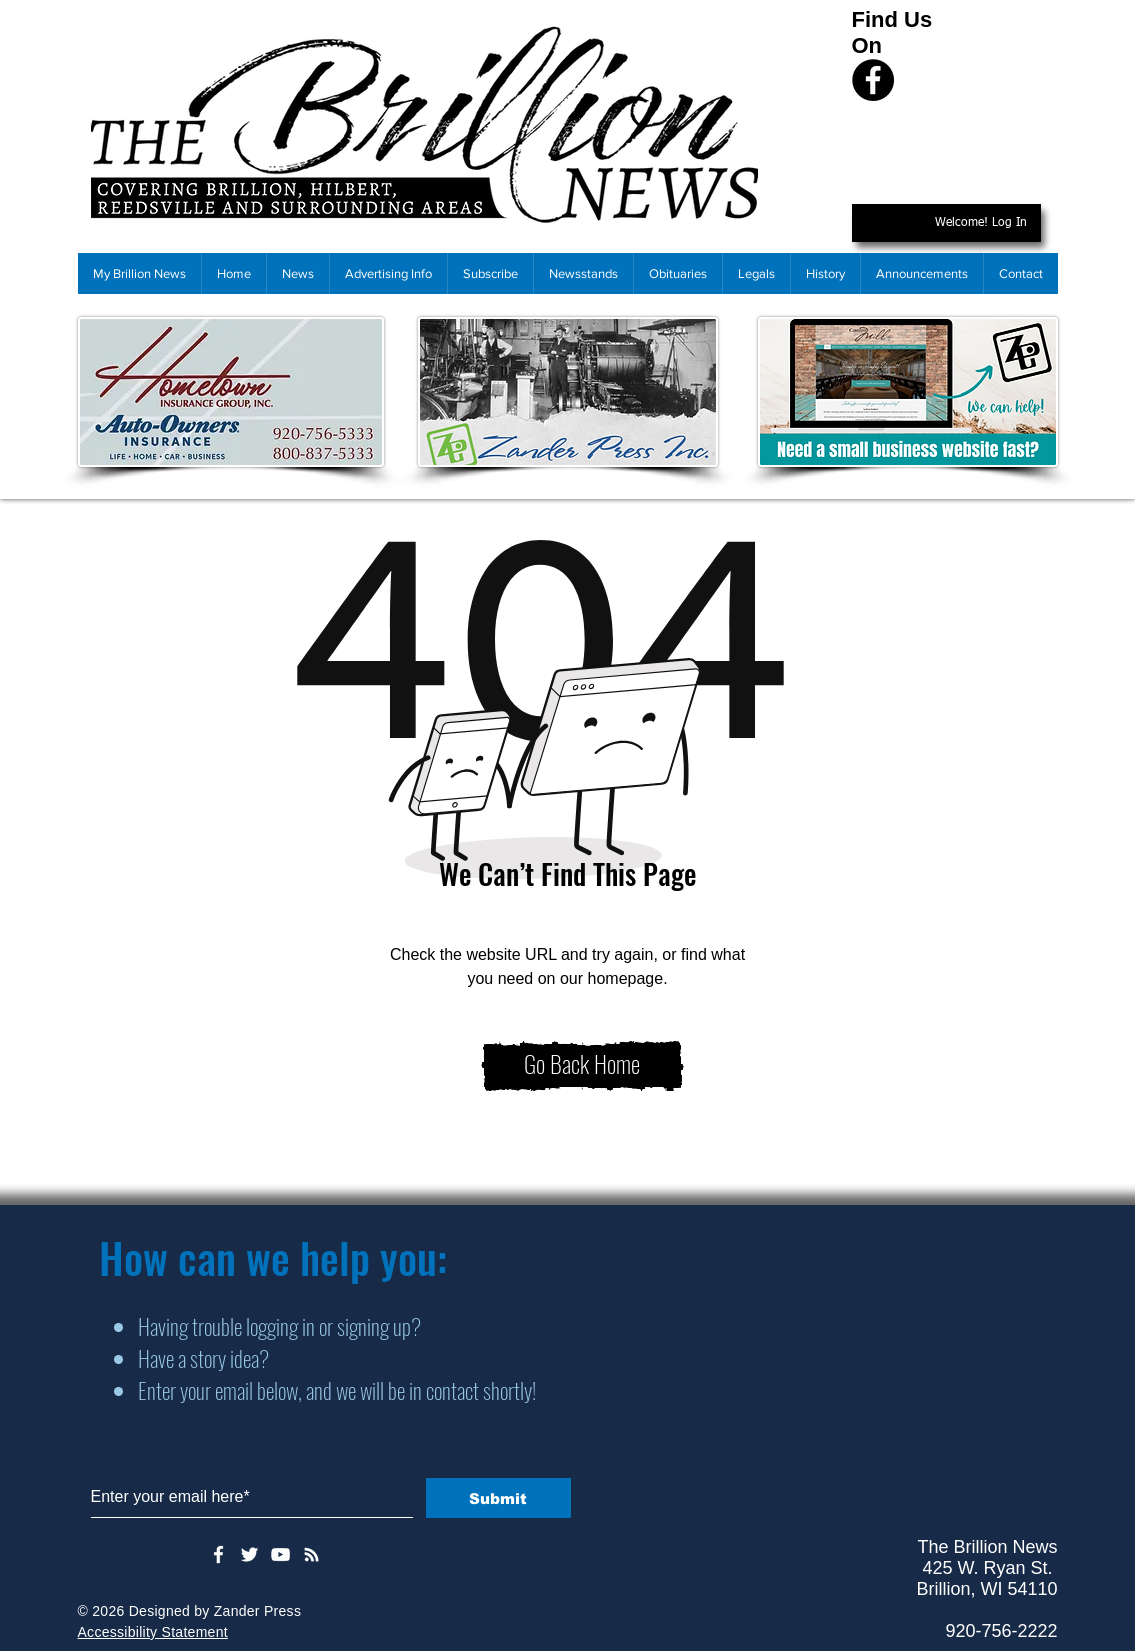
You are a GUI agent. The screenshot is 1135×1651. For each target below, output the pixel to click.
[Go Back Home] (582, 1066)
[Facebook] (873, 80)
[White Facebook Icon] (218, 1554)
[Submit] (498, 1498)
